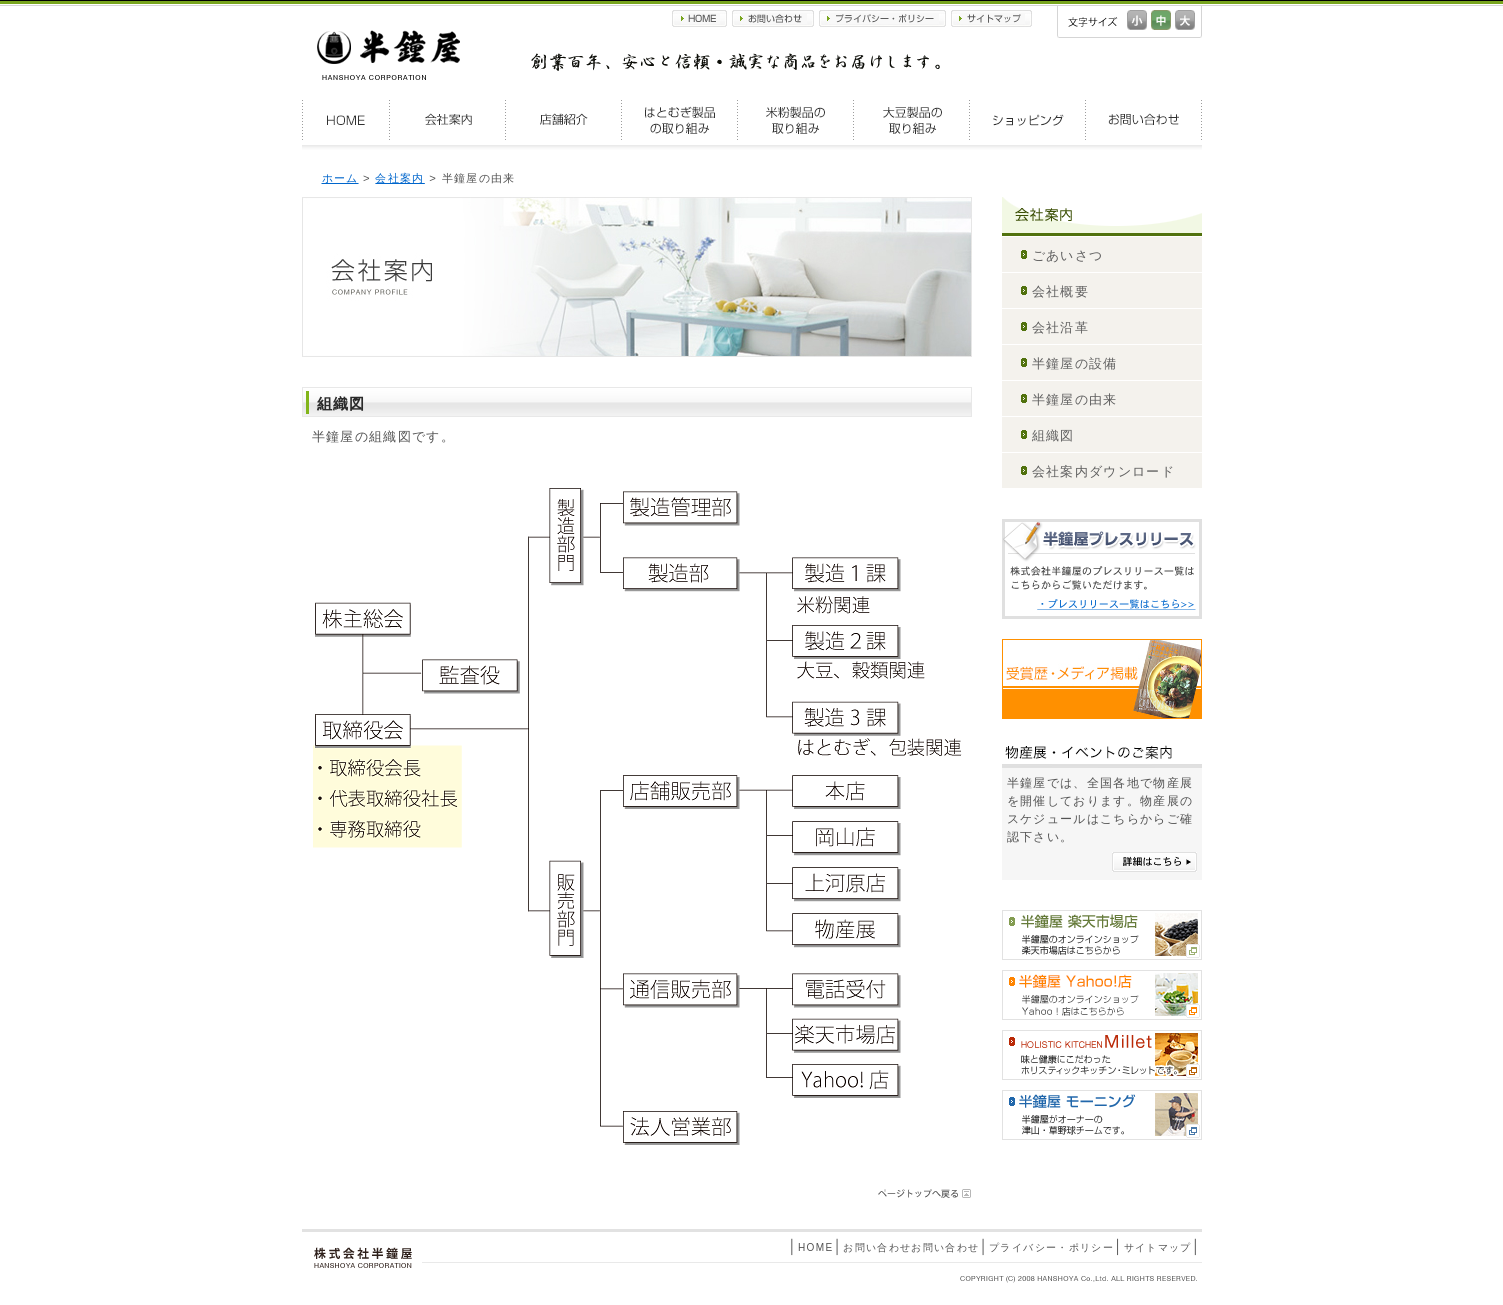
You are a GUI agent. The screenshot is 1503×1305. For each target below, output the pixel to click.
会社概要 (1060, 291)
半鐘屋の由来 (1075, 399)
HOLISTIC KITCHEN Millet (1102, 1055)
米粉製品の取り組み (796, 120)
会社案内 (448, 120)
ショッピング (1028, 120)
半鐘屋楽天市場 (1102, 935)
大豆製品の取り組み (912, 120)
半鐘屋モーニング (1102, 1115)
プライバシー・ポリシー (882, 18)
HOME (699, 18)
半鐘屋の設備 (1075, 363)
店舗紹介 (564, 120)
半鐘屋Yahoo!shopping (1102, 995)
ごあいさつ (1068, 255)
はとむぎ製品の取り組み (680, 120)
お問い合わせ (773, 18)
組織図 (1053, 435)
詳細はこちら (1154, 862)
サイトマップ (991, 18)
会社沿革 (1060, 327)
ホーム (340, 178)
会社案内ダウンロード (1103, 471)
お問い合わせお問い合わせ (911, 1247)
